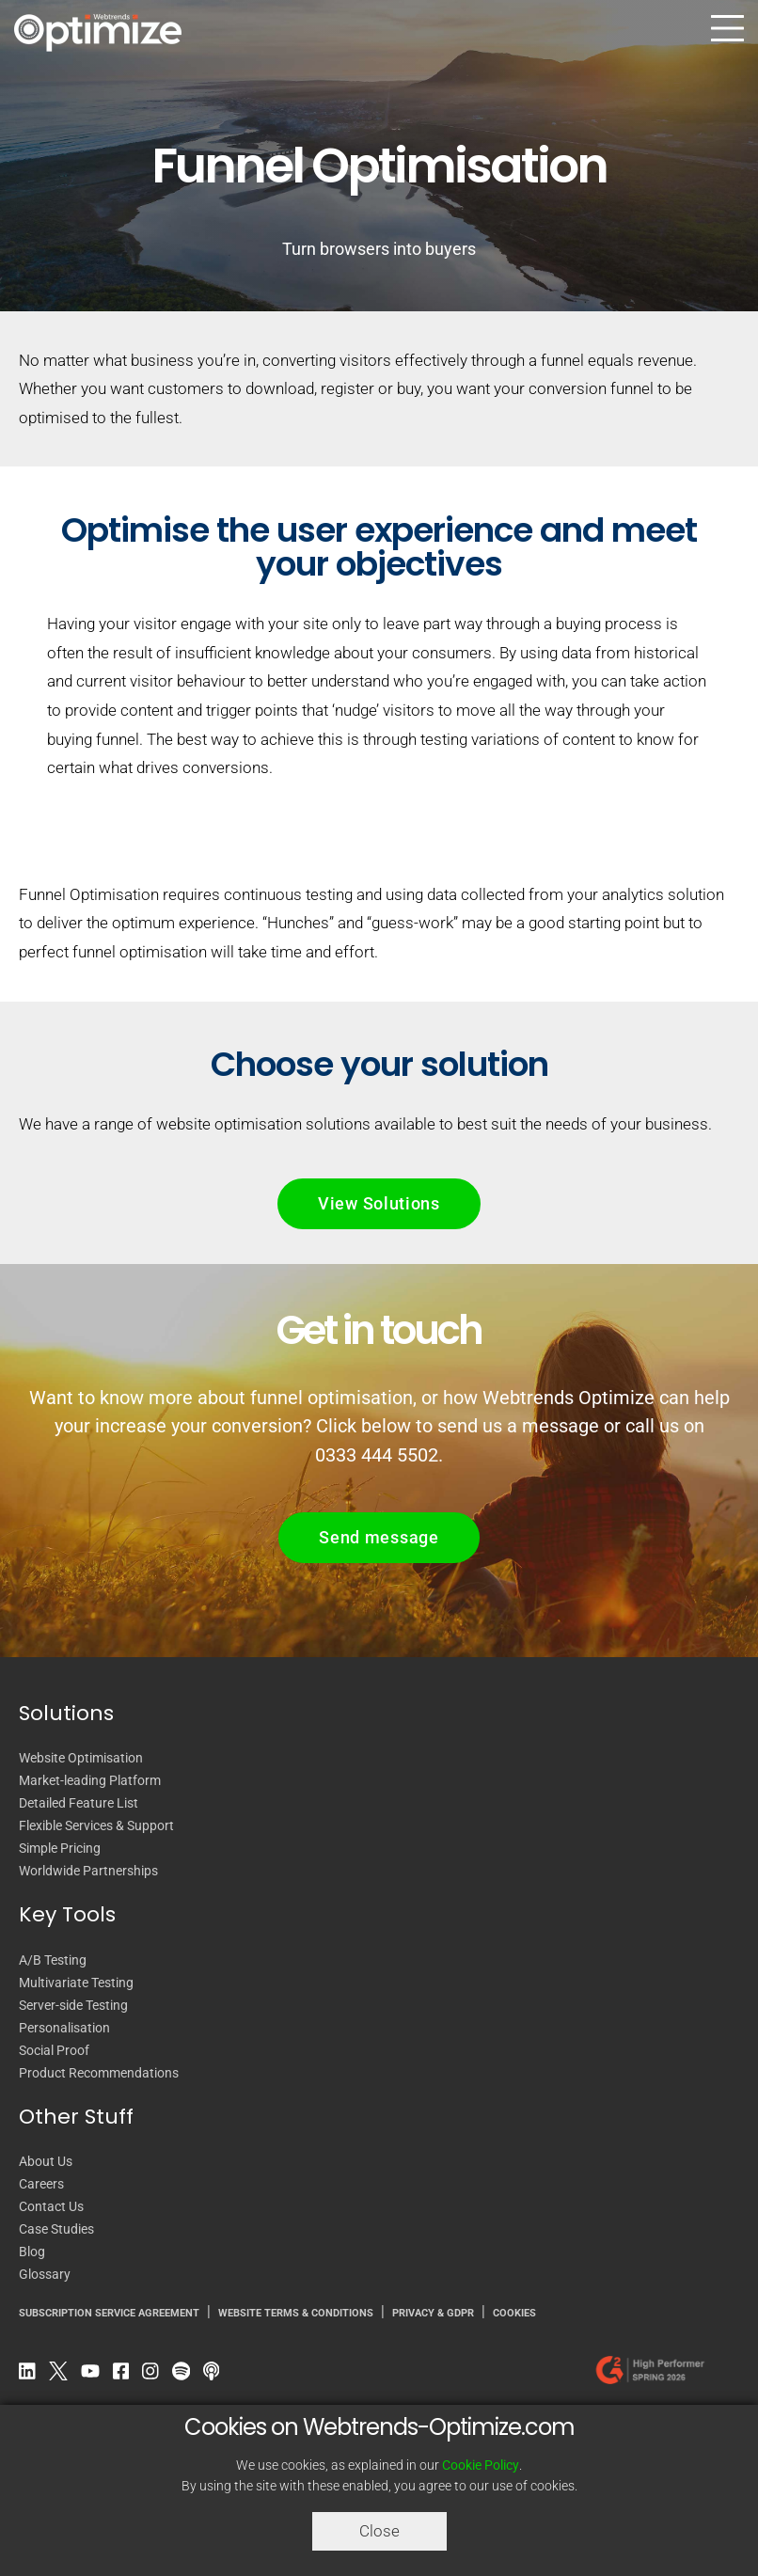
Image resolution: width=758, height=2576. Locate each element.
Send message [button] (378, 1537)
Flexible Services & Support (96, 1825)
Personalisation (64, 2027)
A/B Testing (53, 1960)
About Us (45, 2161)
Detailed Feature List (78, 1803)
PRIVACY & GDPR (433, 2313)
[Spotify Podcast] (185, 2374)
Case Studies (56, 2229)
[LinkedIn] (32, 2374)
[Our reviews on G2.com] (654, 2375)
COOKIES (514, 2313)
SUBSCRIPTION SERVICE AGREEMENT (109, 2313)
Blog (32, 2251)
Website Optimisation (81, 1757)
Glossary (45, 2274)
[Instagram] (155, 2374)
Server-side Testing (73, 2005)
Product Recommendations (99, 2072)
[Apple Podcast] (216, 2374)
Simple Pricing (60, 1848)
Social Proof (54, 2050)
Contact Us (51, 2206)
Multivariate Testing (76, 1982)
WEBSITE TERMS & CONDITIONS (295, 2313)
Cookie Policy (480, 2465)
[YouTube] (95, 2374)
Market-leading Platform (90, 1780)
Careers (41, 2183)
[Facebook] (126, 2374)
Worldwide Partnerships (88, 1870)
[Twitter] (63, 2374)
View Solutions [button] (379, 1203)
